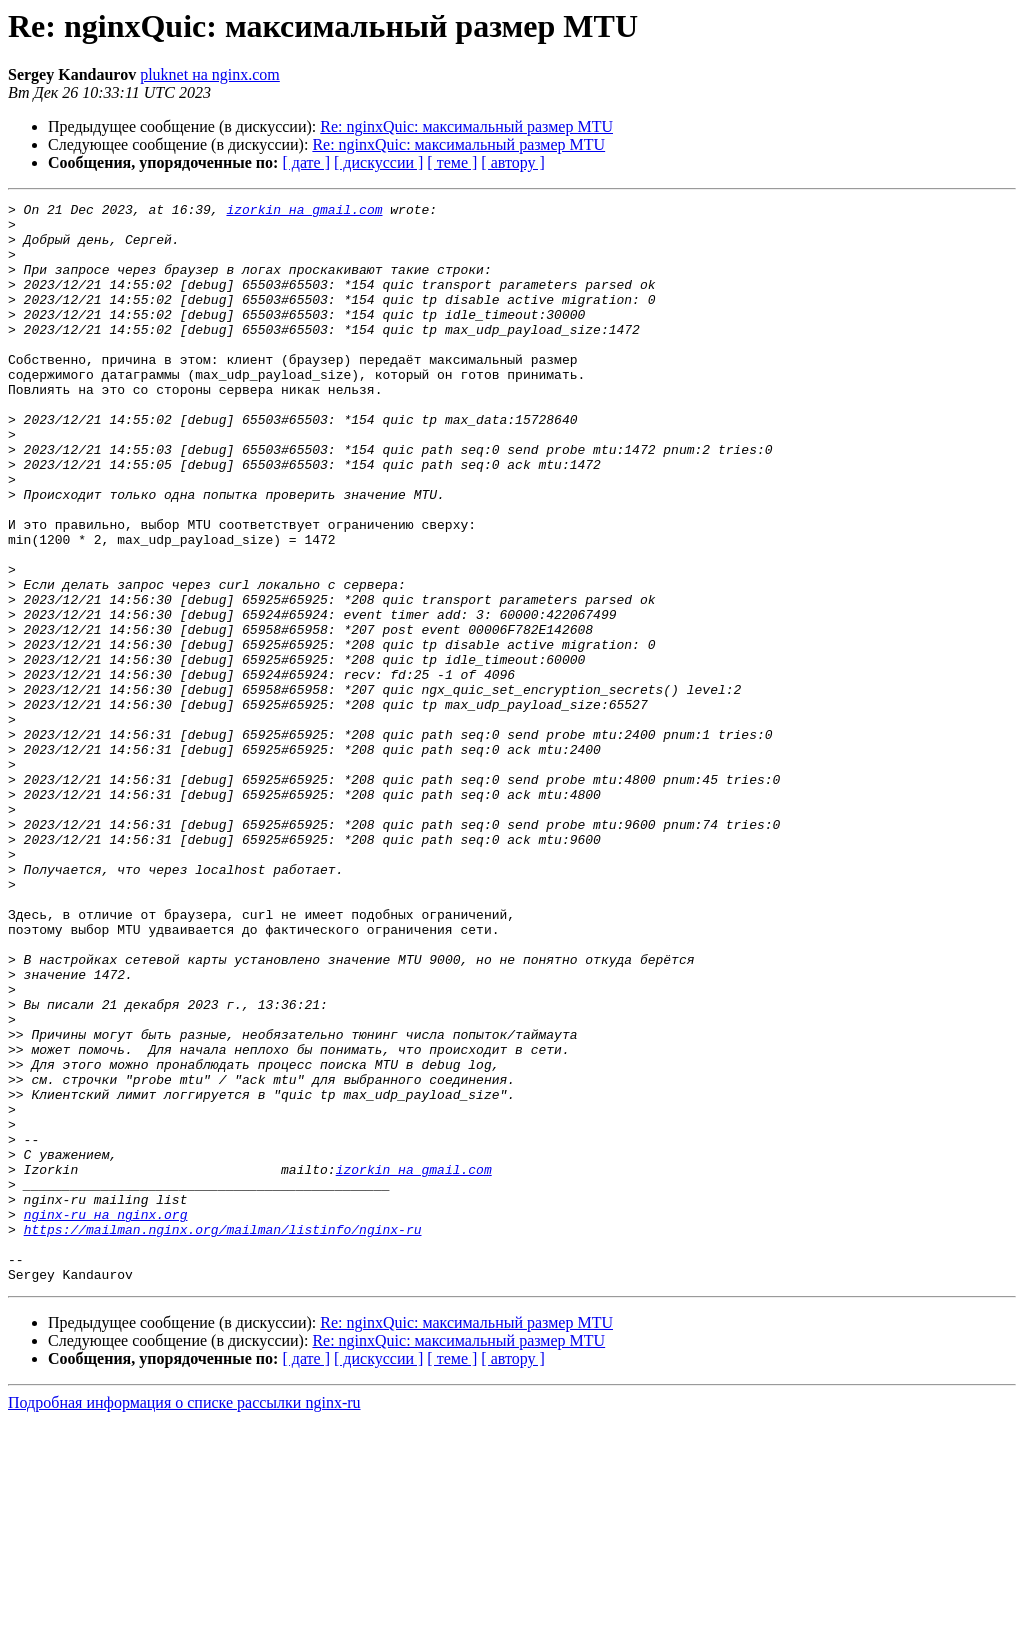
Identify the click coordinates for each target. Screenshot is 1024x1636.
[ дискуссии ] (378, 162)
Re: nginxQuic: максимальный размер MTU (466, 126)
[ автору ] (512, 162)
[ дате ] (306, 162)
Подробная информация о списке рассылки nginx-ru (184, 1618)
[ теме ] (452, 162)
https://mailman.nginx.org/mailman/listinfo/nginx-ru (223, 1436)
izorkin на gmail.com (304, 212)
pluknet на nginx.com (210, 74)
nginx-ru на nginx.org (106, 1418)
